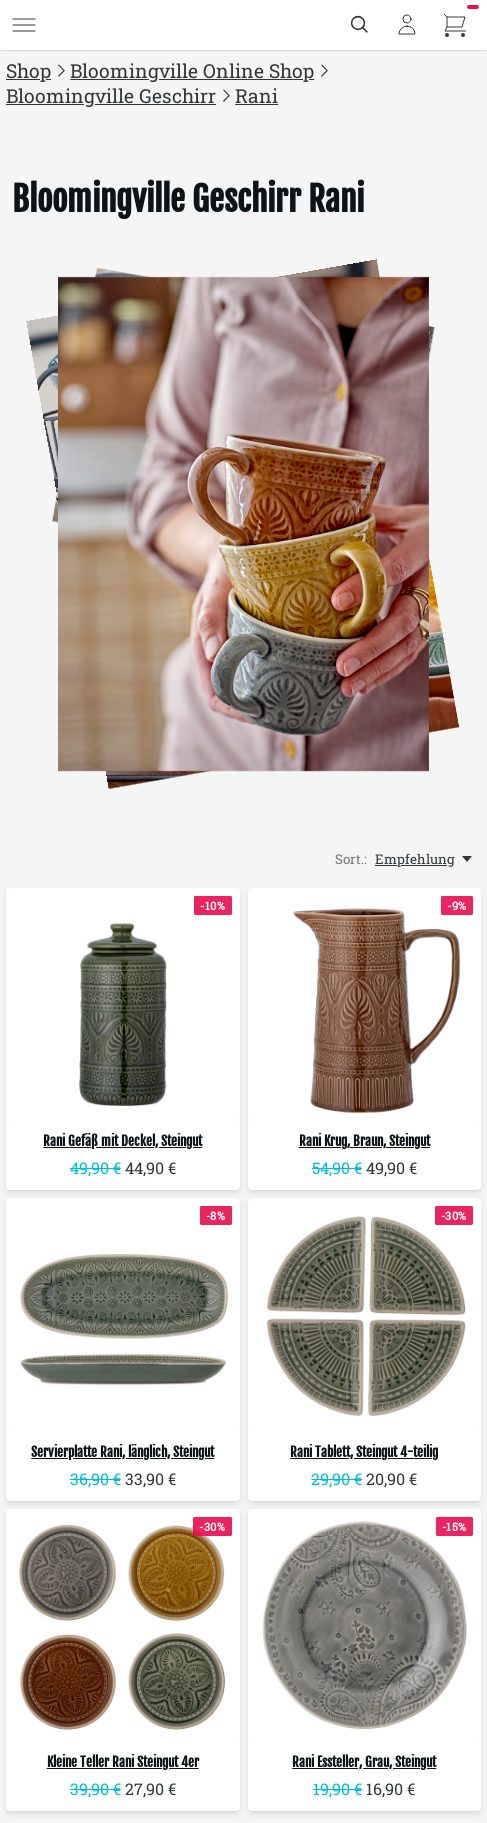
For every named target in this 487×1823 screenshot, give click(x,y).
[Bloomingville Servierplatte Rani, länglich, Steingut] (123, 1315)
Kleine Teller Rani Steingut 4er (123, 1762)
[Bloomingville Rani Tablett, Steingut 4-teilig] (365, 1315)
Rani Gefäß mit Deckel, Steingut (122, 1141)
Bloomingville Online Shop (192, 70)
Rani (256, 95)
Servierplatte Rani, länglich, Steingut (122, 1452)
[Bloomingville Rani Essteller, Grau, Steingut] (365, 1626)
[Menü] (24, 25)
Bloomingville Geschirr (111, 95)
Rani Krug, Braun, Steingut (364, 1141)
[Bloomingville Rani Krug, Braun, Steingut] (365, 1005)
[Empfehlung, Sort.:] (425, 859)
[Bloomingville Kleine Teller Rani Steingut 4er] (123, 1626)
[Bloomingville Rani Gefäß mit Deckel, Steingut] (123, 1005)
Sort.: (351, 859)
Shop (28, 70)
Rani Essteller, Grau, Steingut (364, 1762)
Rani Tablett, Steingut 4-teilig (364, 1452)
